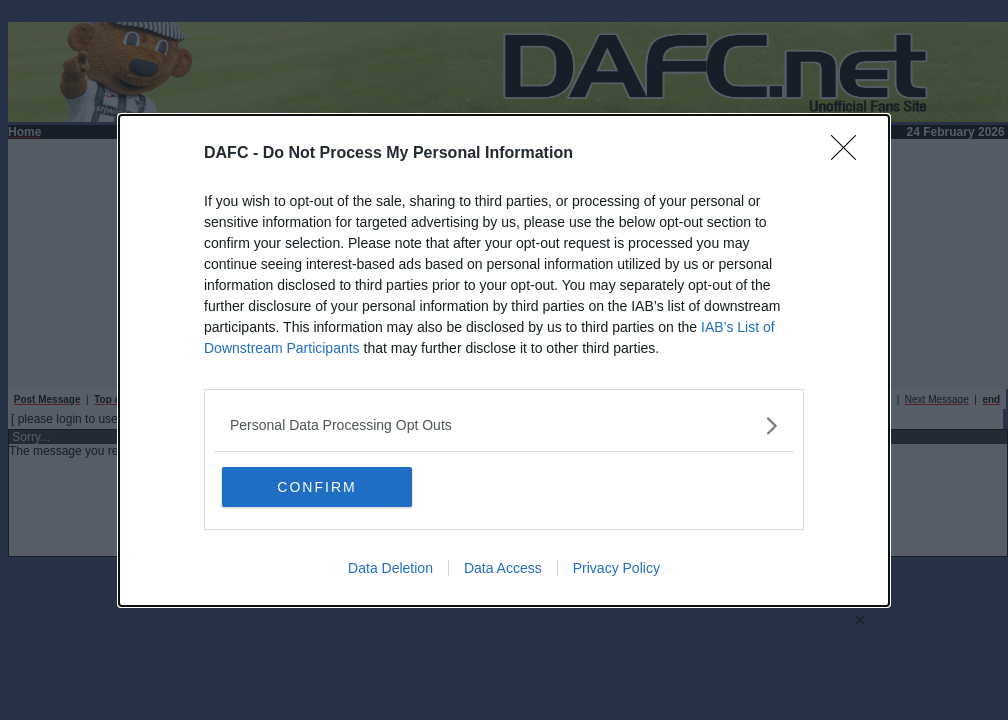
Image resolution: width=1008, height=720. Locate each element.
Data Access (503, 567)
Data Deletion (390, 567)
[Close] (850, 154)
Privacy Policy (616, 567)
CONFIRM (309, 486)
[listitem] (504, 425)
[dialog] (504, 360)
